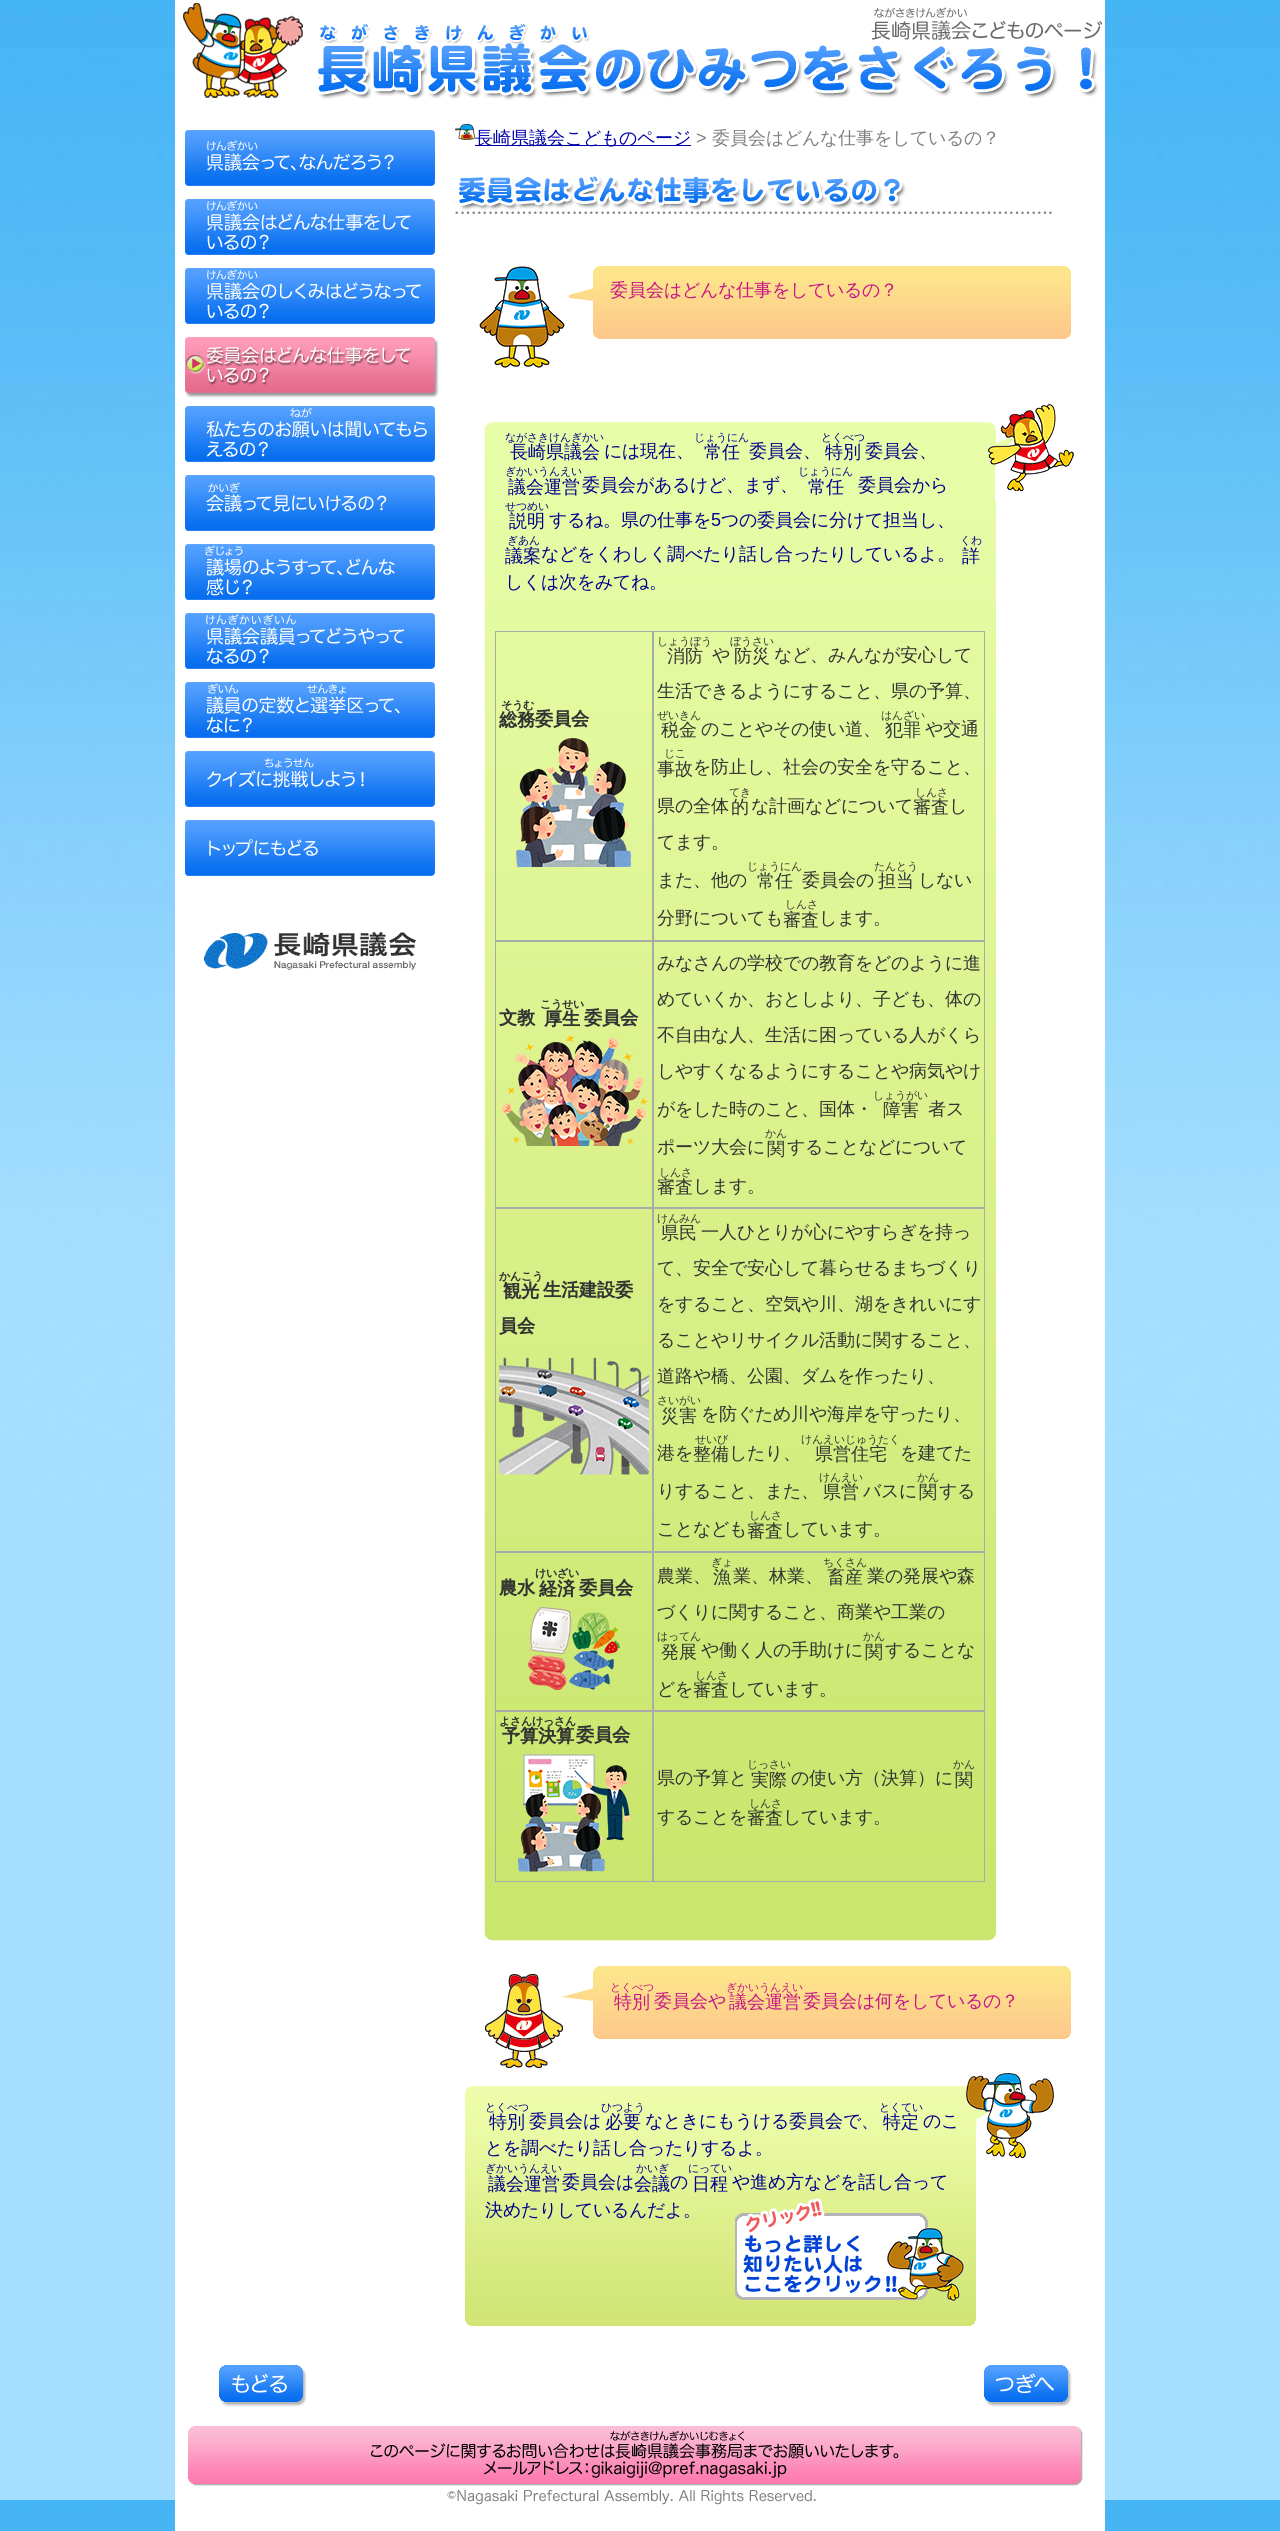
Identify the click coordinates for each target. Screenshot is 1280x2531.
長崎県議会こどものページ (583, 138)
